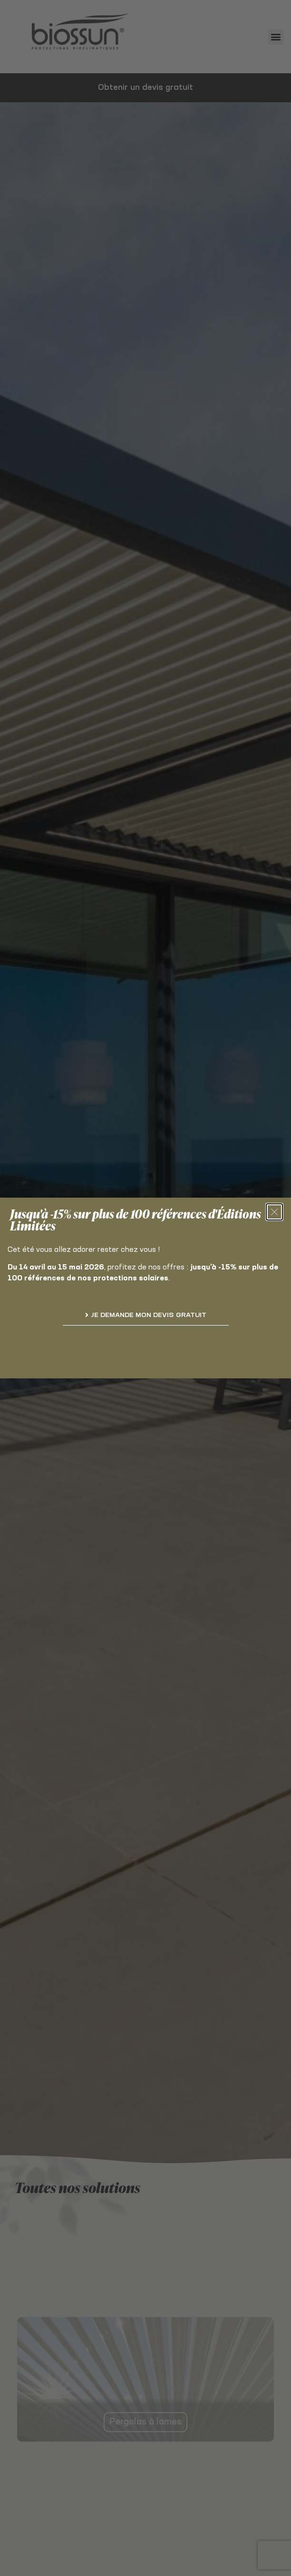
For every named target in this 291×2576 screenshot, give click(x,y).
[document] (145, 1288)
